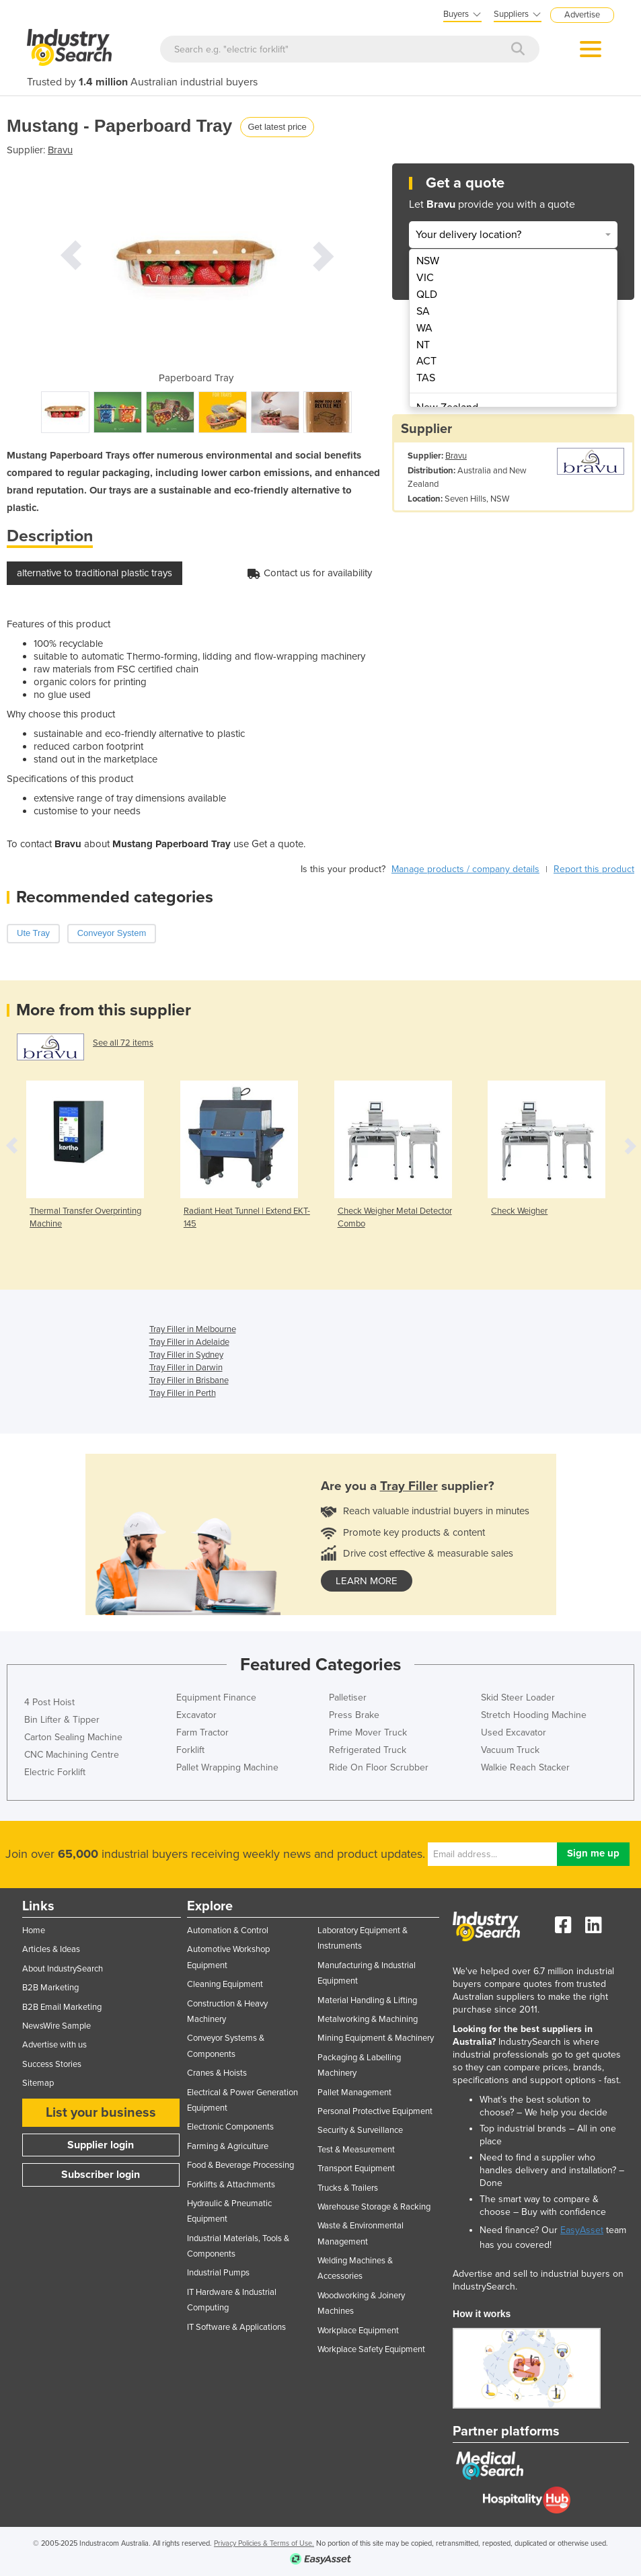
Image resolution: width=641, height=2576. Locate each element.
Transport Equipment (356, 2168)
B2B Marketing (50, 1987)
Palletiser (348, 1697)
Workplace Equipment (358, 2330)
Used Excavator (513, 1732)
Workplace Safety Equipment (371, 2349)
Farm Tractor (202, 1732)
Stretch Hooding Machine (534, 1715)
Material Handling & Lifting (367, 2000)
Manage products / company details (465, 869)
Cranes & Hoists (217, 2073)
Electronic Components (230, 2126)
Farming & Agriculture (227, 2146)
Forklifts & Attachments (231, 2184)
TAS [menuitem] (425, 378)
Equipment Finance (216, 1697)
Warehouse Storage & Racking (373, 2206)
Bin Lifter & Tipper (62, 1719)
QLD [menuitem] (426, 294)
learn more (367, 1581)
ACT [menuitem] (426, 361)
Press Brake (354, 1715)
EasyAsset (581, 2230)
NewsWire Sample (56, 2026)
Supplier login (100, 2145)
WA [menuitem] (424, 328)
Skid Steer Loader (518, 1697)
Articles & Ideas (51, 1949)
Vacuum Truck (510, 1750)
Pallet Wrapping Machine (227, 1767)
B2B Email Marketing (62, 2007)
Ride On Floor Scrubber (378, 1767)
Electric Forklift (54, 1772)
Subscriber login (100, 2174)
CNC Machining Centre (71, 1754)
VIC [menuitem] (425, 277)
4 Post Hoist (49, 1702)
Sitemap (38, 2083)
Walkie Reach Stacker (525, 1767)
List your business (101, 2113)
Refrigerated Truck (367, 1750)
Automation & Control (227, 1930)
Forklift (190, 1750)
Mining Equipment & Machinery (375, 2038)
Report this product (594, 869)
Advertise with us (54, 2044)
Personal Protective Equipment (374, 2111)
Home (33, 1930)
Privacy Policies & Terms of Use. (264, 2543)
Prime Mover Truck (368, 1732)
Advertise (582, 14)
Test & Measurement (356, 2149)
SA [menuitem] (423, 311)
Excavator (196, 1715)
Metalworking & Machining (367, 2019)
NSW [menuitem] (427, 261)
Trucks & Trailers (347, 2188)
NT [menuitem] (423, 345)
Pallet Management (354, 2092)
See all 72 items (123, 1043)
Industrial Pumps (218, 2272)
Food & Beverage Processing (240, 2165)
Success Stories (51, 2064)
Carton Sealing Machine (73, 1737)
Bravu (60, 150)
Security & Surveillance (360, 2130)
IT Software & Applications (236, 2327)
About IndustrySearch (62, 1968)
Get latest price (277, 127)
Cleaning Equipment (225, 1984)
